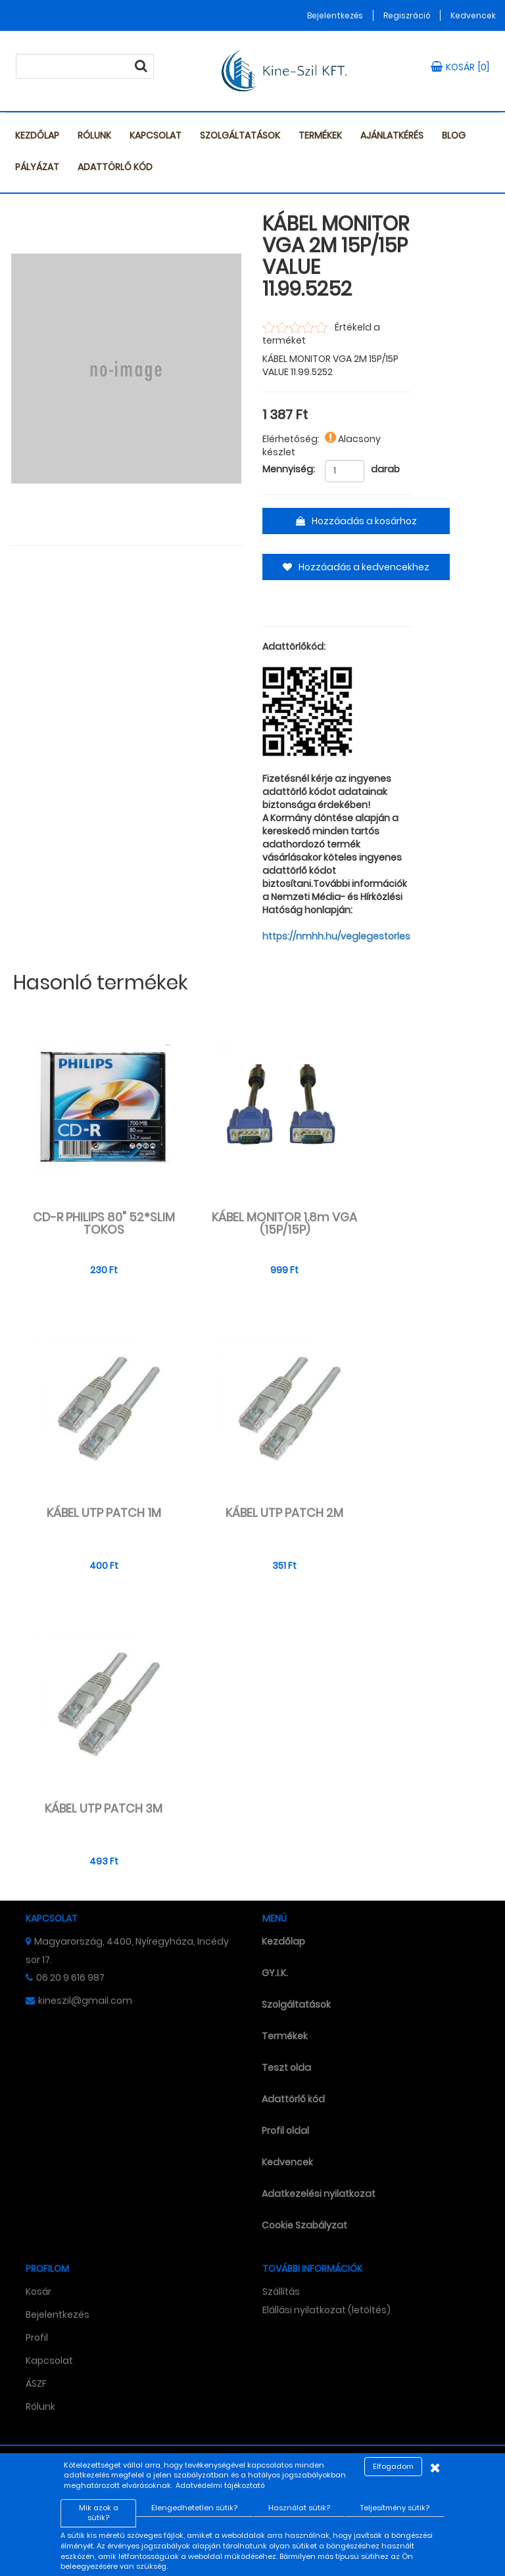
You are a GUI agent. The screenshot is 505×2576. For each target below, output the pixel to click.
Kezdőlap (37, 135)
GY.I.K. (275, 1972)
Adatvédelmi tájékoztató (220, 2485)
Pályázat (37, 166)
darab (385, 469)
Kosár (38, 2291)
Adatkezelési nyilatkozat (318, 2193)
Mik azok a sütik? (98, 2512)
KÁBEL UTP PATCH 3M (103, 1808)
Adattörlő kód (115, 166)
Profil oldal (285, 2130)
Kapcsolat (155, 135)
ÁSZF (36, 2383)
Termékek (320, 135)
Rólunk (94, 135)
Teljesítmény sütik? (394, 2507)
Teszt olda (286, 2067)
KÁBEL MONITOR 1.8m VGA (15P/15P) (284, 1224)
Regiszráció (406, 15)
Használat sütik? (299, 2507)
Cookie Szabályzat (304, 2225)
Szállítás (281, 2291)
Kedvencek (473, 15)
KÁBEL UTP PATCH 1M (104, 1513)
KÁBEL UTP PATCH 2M (284, 1513)
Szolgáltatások (240, 135)
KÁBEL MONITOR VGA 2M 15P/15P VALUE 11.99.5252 (335, 257)
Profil (37, 2337)
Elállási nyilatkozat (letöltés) (326, 2309)
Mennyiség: (288, 469)
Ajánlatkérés (391, 135)
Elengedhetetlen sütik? (194, 2507)
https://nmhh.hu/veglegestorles (336, 936)
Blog (454, 135)
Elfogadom (393, 2466)
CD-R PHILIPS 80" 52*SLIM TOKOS (104, 1224)
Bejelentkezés (335, 15)
